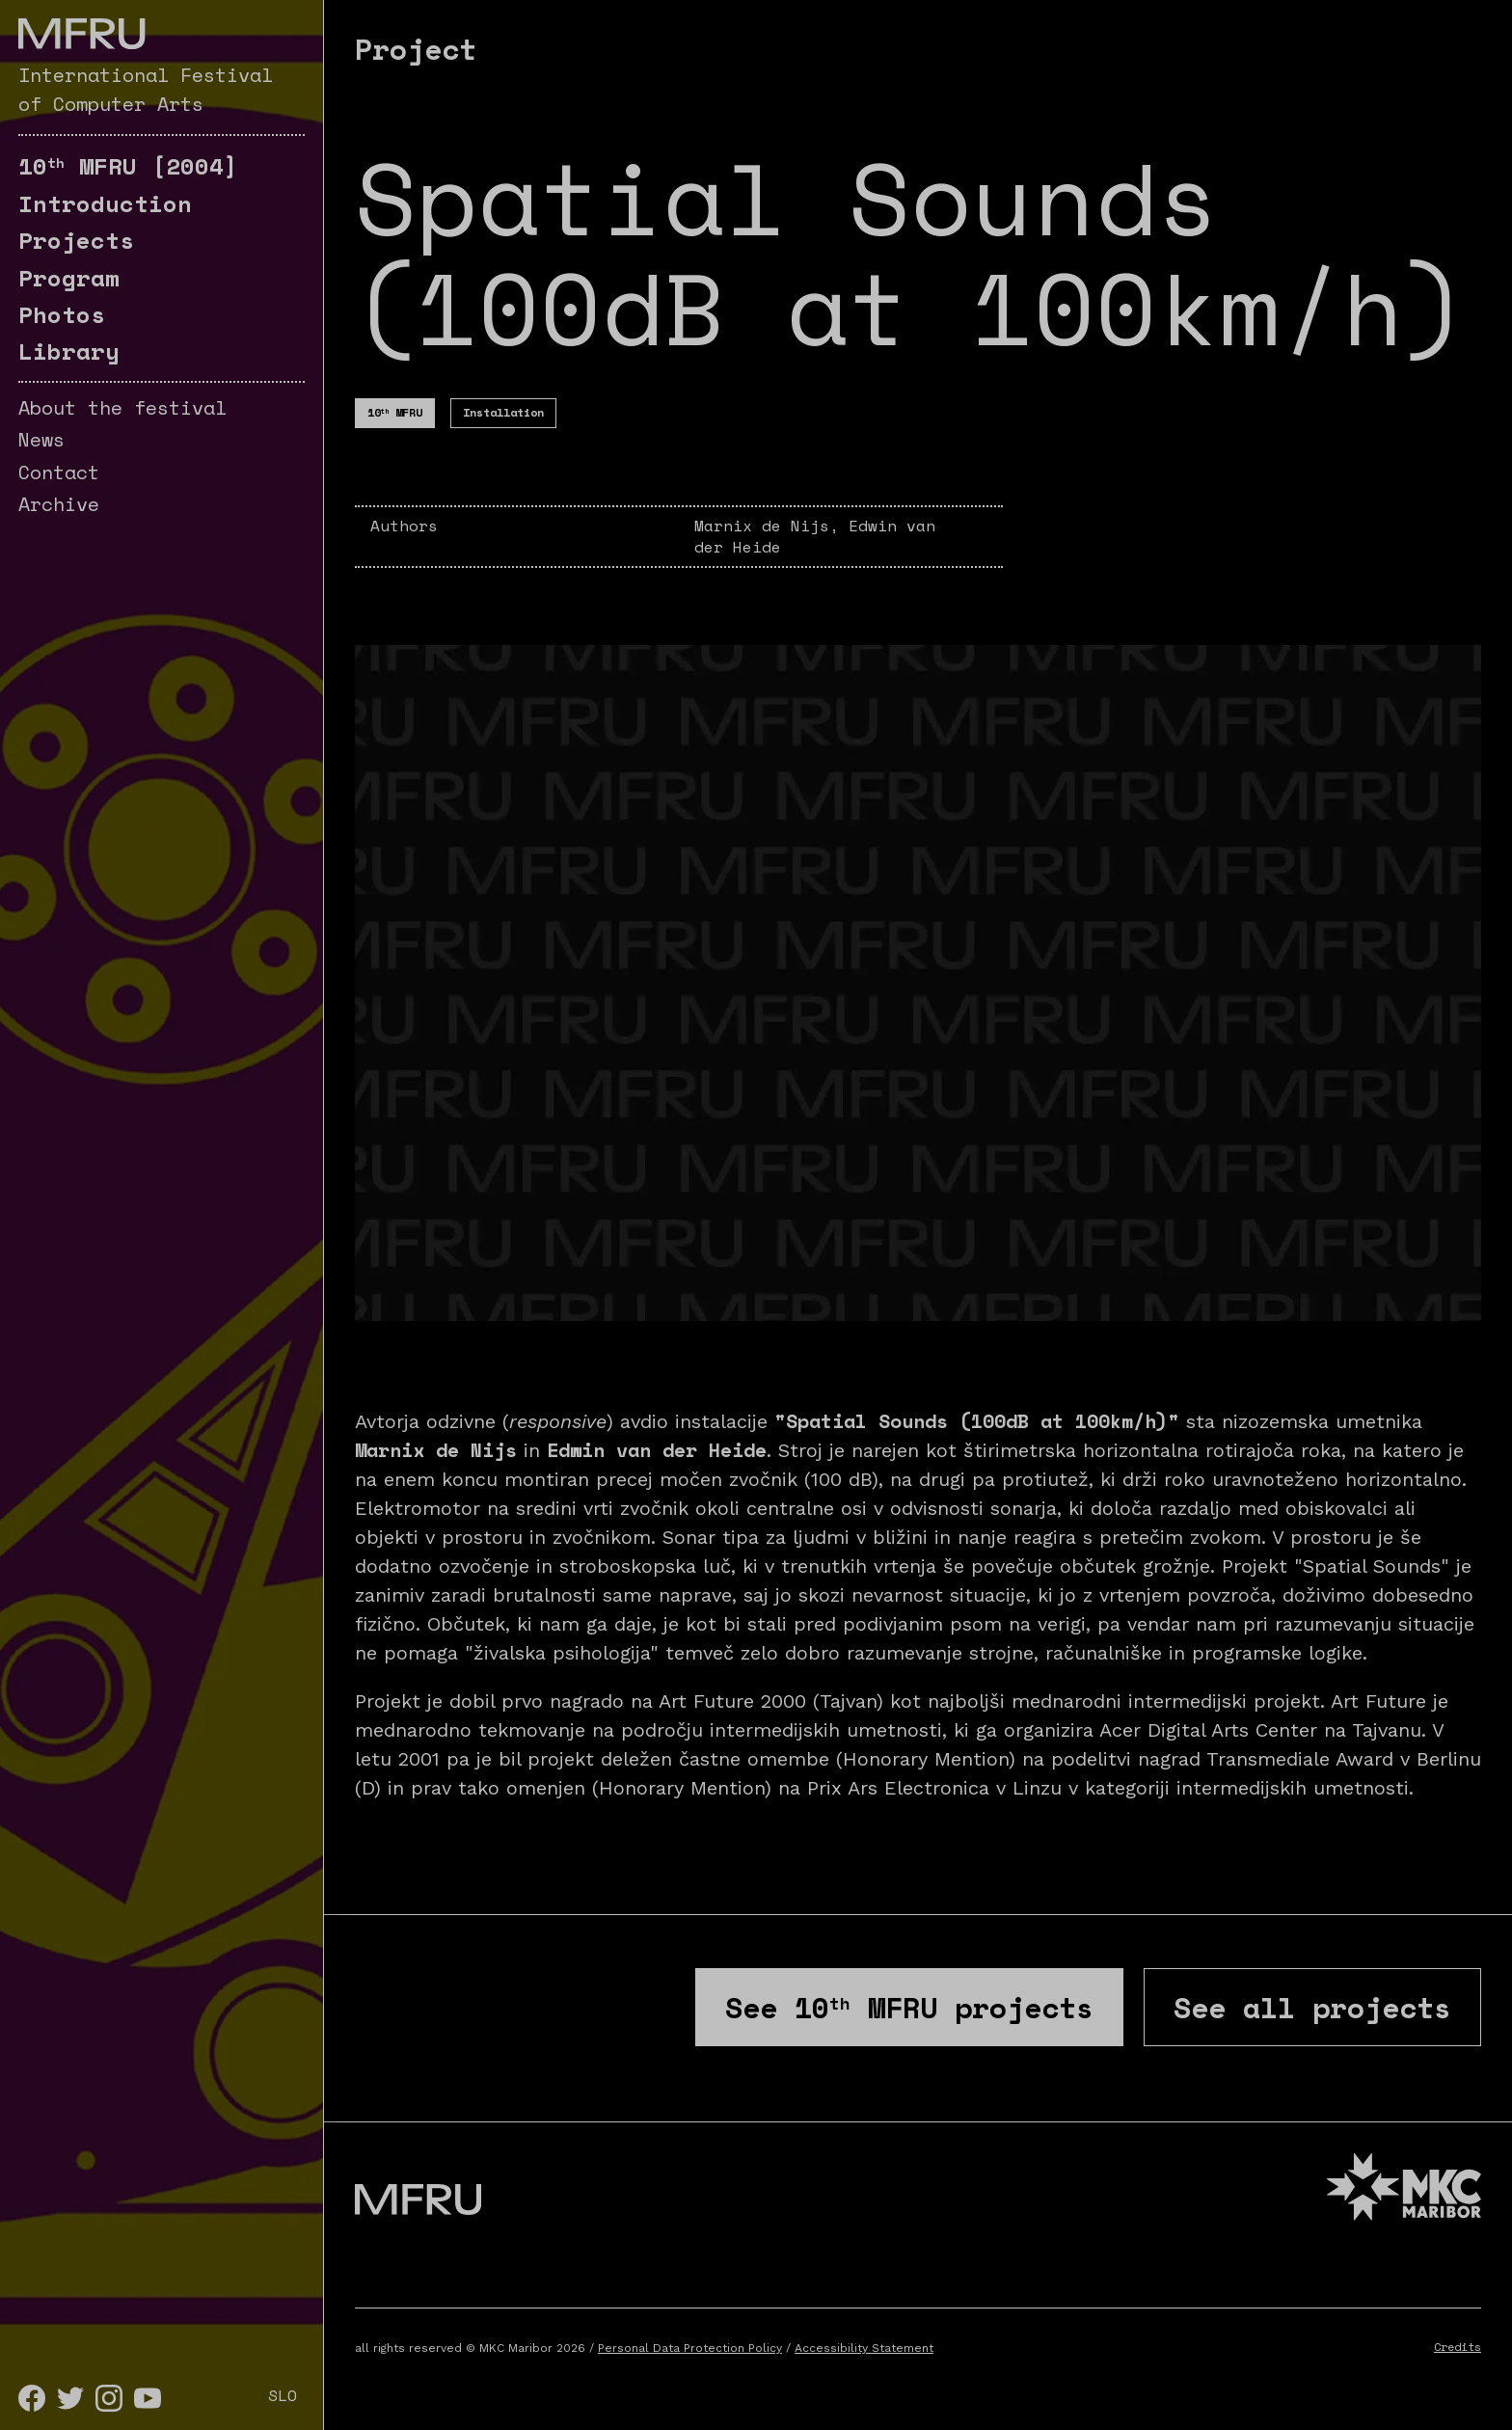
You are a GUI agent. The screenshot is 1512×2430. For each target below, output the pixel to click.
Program (69, 277)
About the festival (122, 407)
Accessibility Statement (864, 2348)
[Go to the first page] (81, 33)
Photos (61, 314)
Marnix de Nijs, (771, 525)
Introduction (105, 203)
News (41, 439)
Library (69, 351)
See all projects (1312, 2007)
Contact (58, 472)
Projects (76, 240)
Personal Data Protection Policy (690, 2348)
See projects (909, 2007)
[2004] (128, 165)
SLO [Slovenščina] (282, 2395)
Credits (1457, 2346)
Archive (58, 504)
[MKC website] (1404, 2189)
